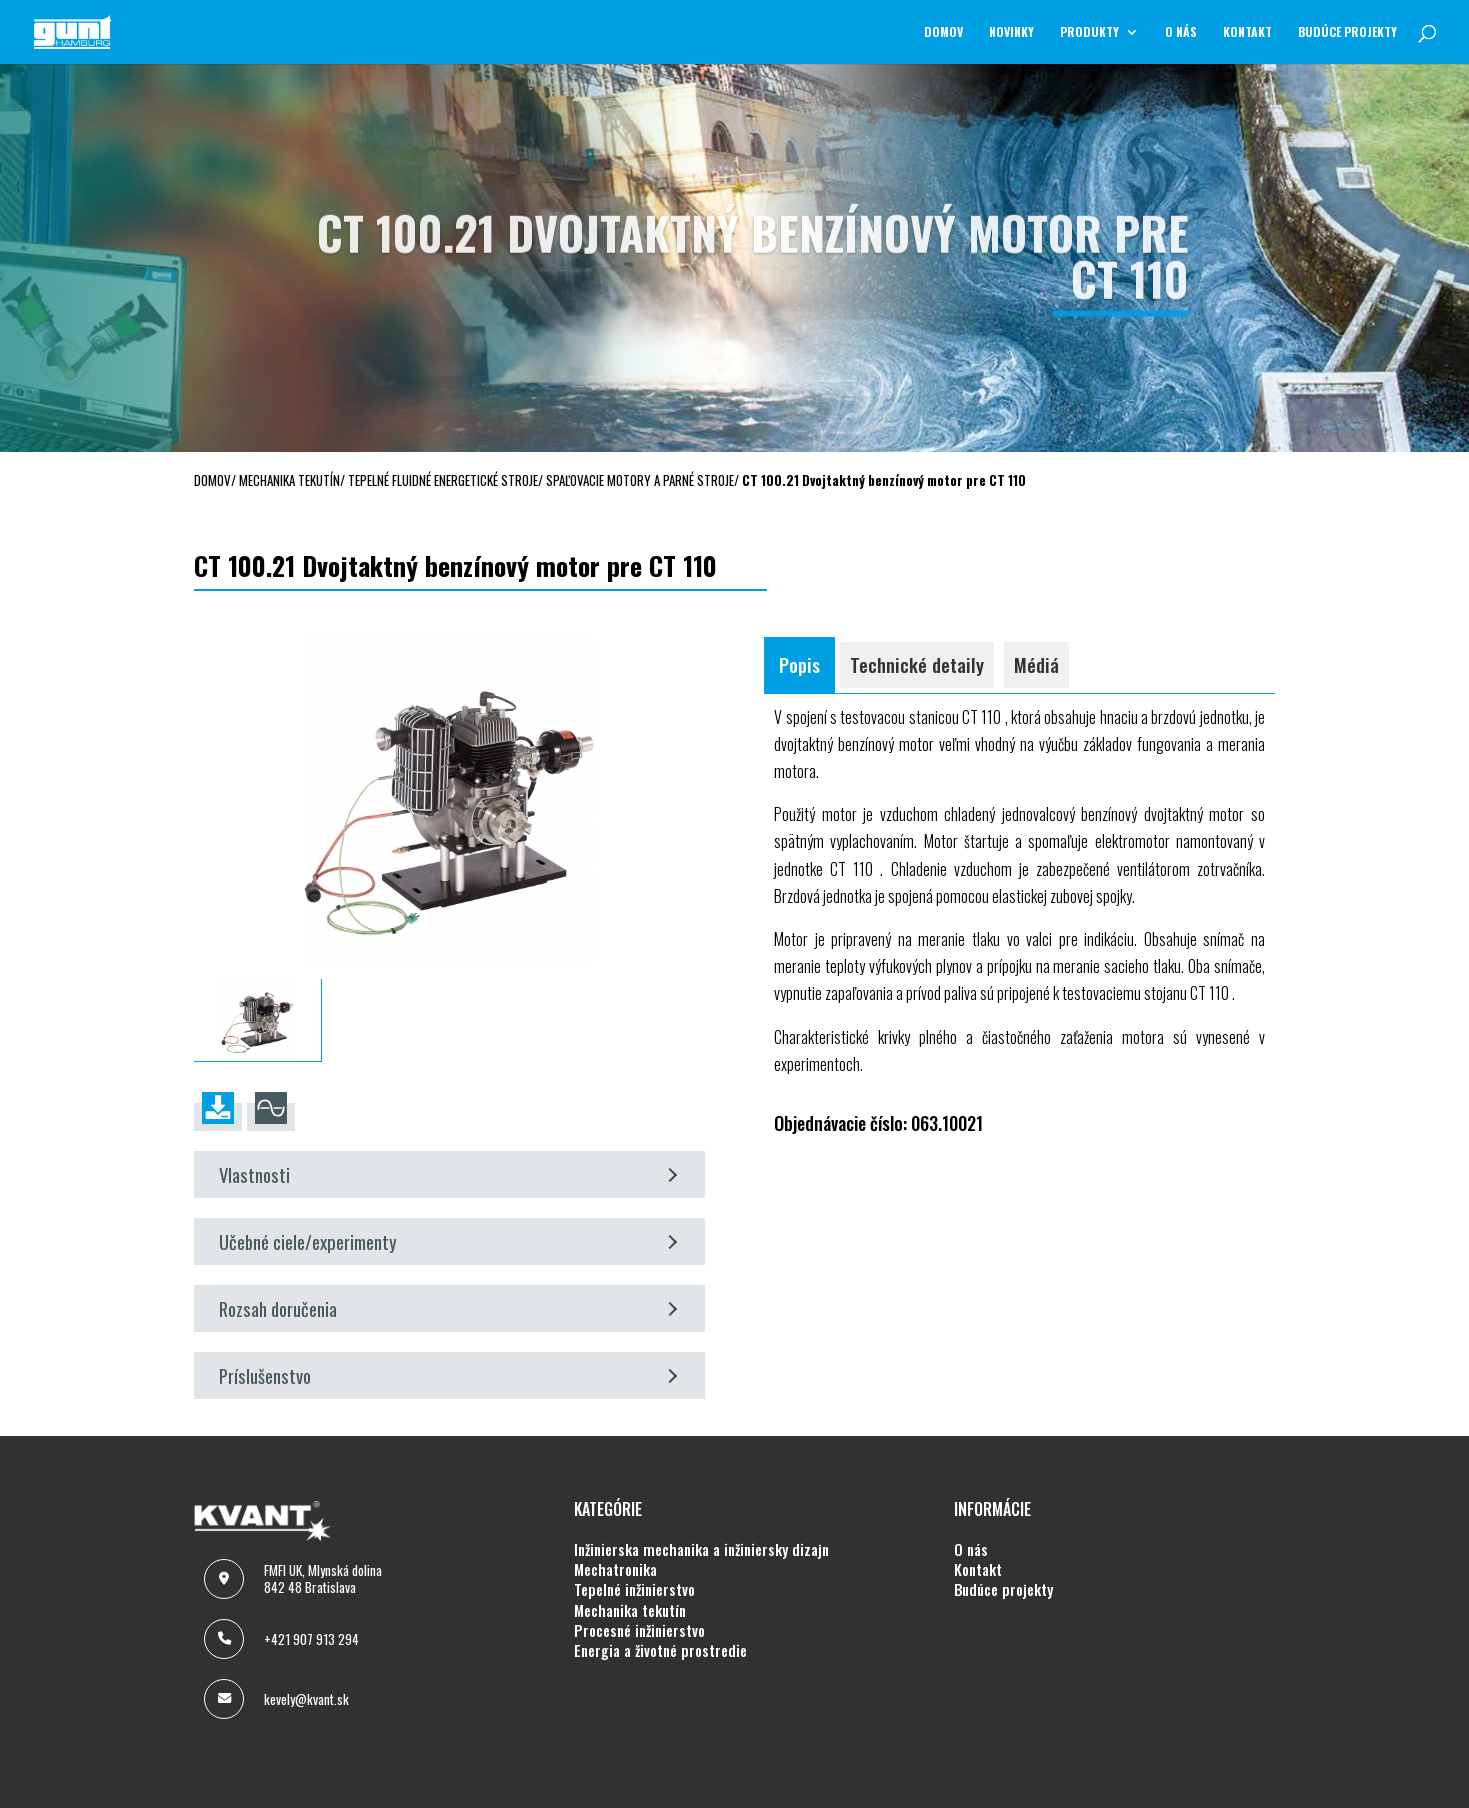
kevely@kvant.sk (306, 1699)
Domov (943, 32)
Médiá (1036, 664)
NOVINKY (1011, 32)
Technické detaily (917, 664)
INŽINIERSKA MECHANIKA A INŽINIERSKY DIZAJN (701, 1550)
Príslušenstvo (448, 1375)
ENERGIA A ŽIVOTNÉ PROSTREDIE (660, 1651)
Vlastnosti (448, 1174)
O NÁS (1181, 32)
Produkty (1089, 32)
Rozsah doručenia (448, 1308)
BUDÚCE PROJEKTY (1347, 32)
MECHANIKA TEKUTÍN (630, 1611)
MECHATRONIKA (615, 1570)
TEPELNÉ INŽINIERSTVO (634, 1590)
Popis (799, 664)
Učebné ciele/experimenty (448, 1241)
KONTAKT (1247, 32)
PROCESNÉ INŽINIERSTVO (639, 1631)
